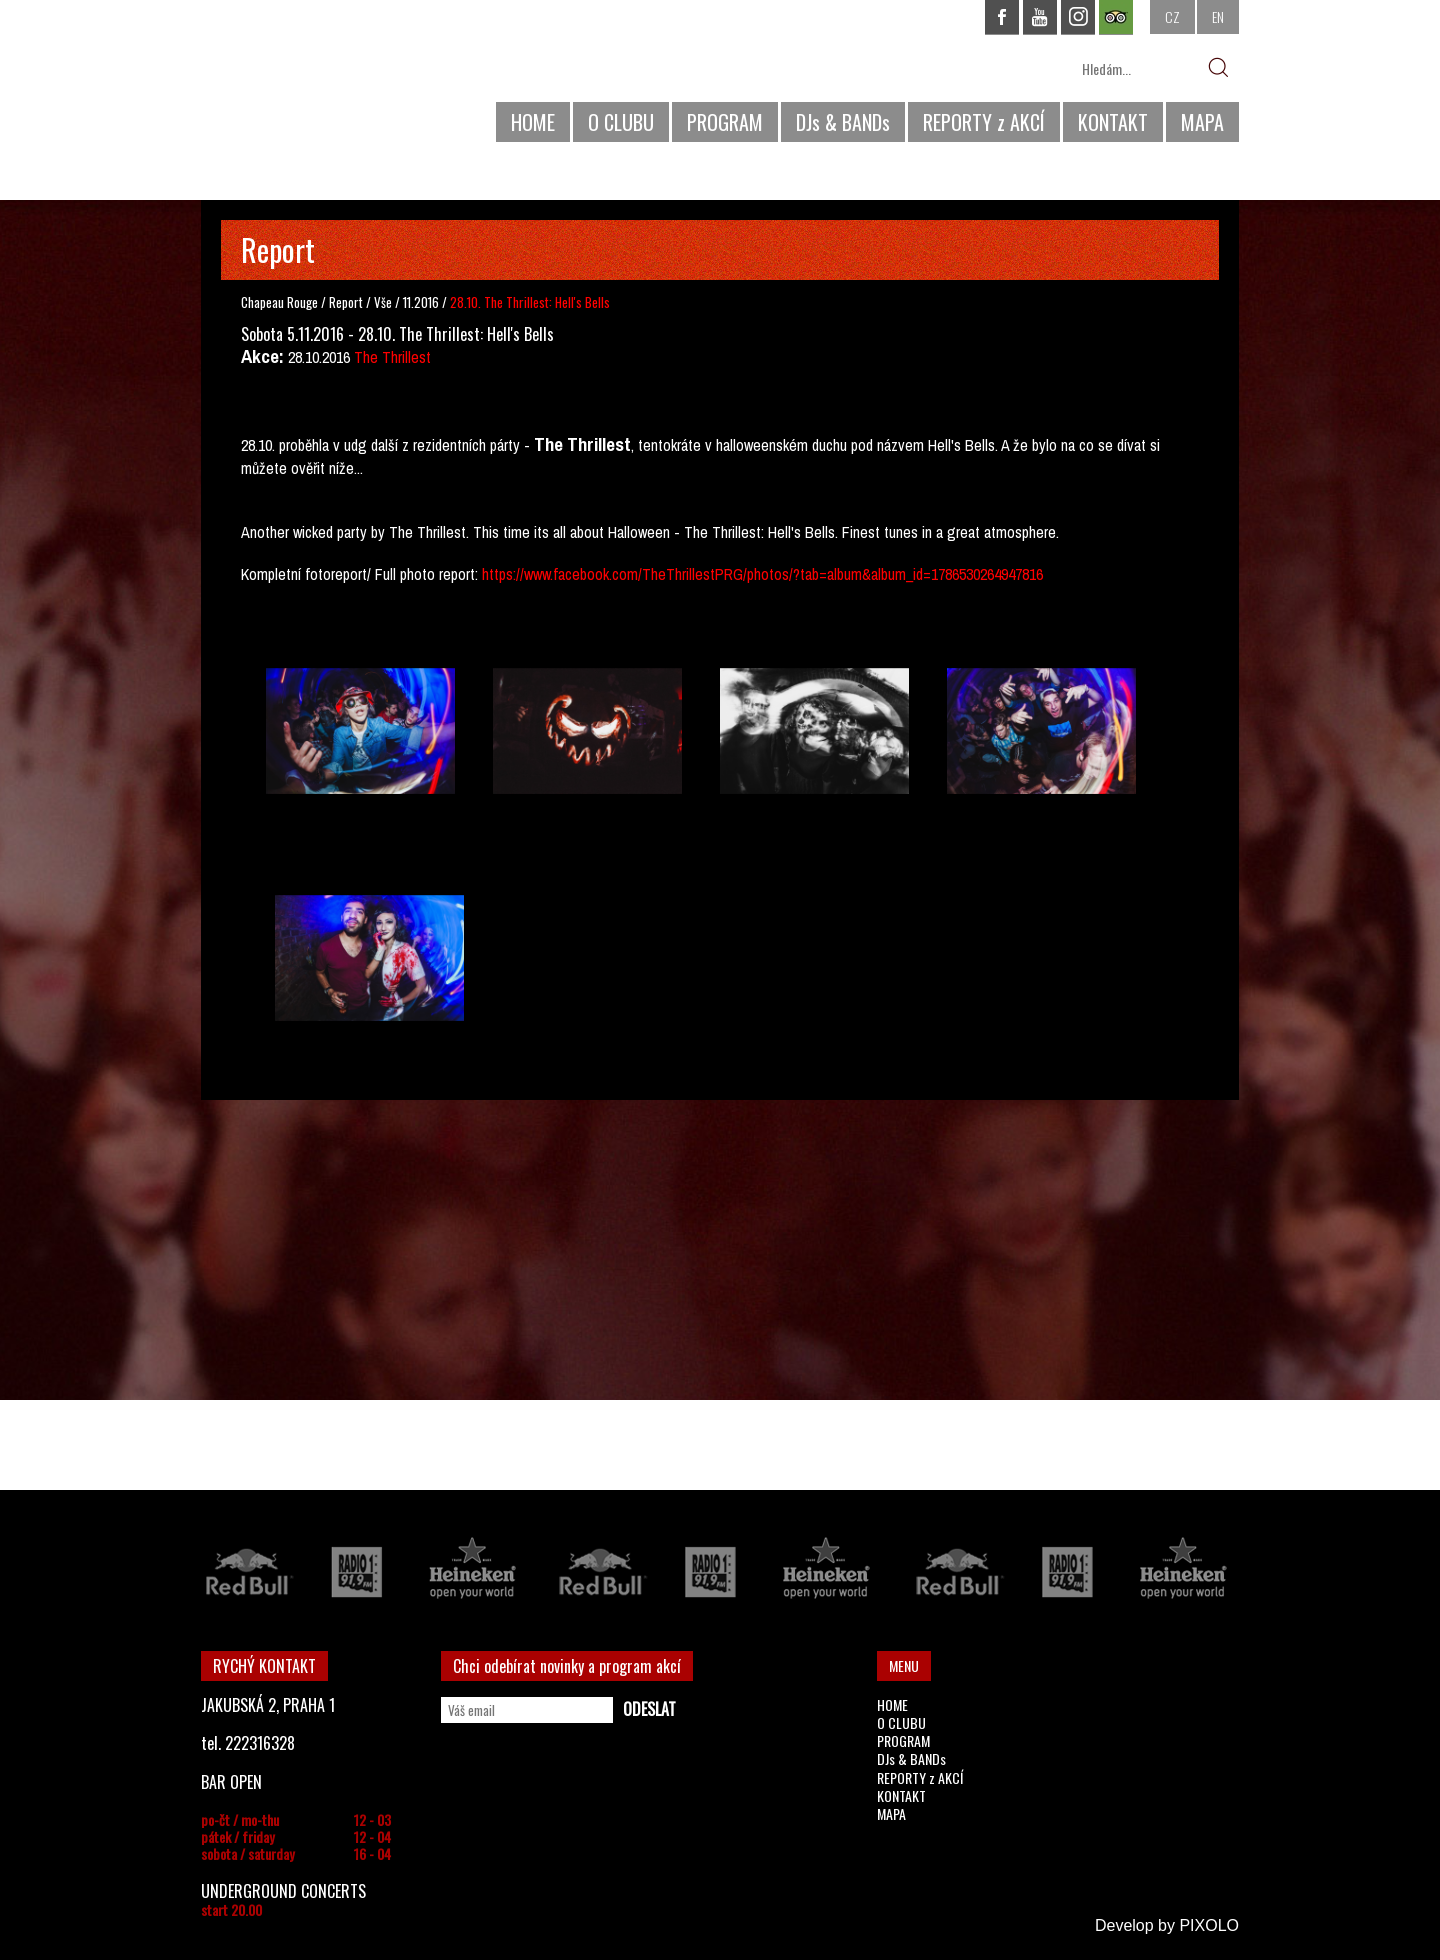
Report (346, 302)
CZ (1172, 16)
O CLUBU (621, 122)
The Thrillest (392, 357)
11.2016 (421, 302)
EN (1218, 16)
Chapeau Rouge (279, 302)
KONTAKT (1113, 122)
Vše (384, 302)
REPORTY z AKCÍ (984, 122)
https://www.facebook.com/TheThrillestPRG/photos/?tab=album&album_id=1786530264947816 (762, 574)
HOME (533, 122)
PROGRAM (725, 122)
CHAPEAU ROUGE (310, 78)
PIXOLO (1209, 1925)
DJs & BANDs (843, 122)
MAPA (1202, 122)
